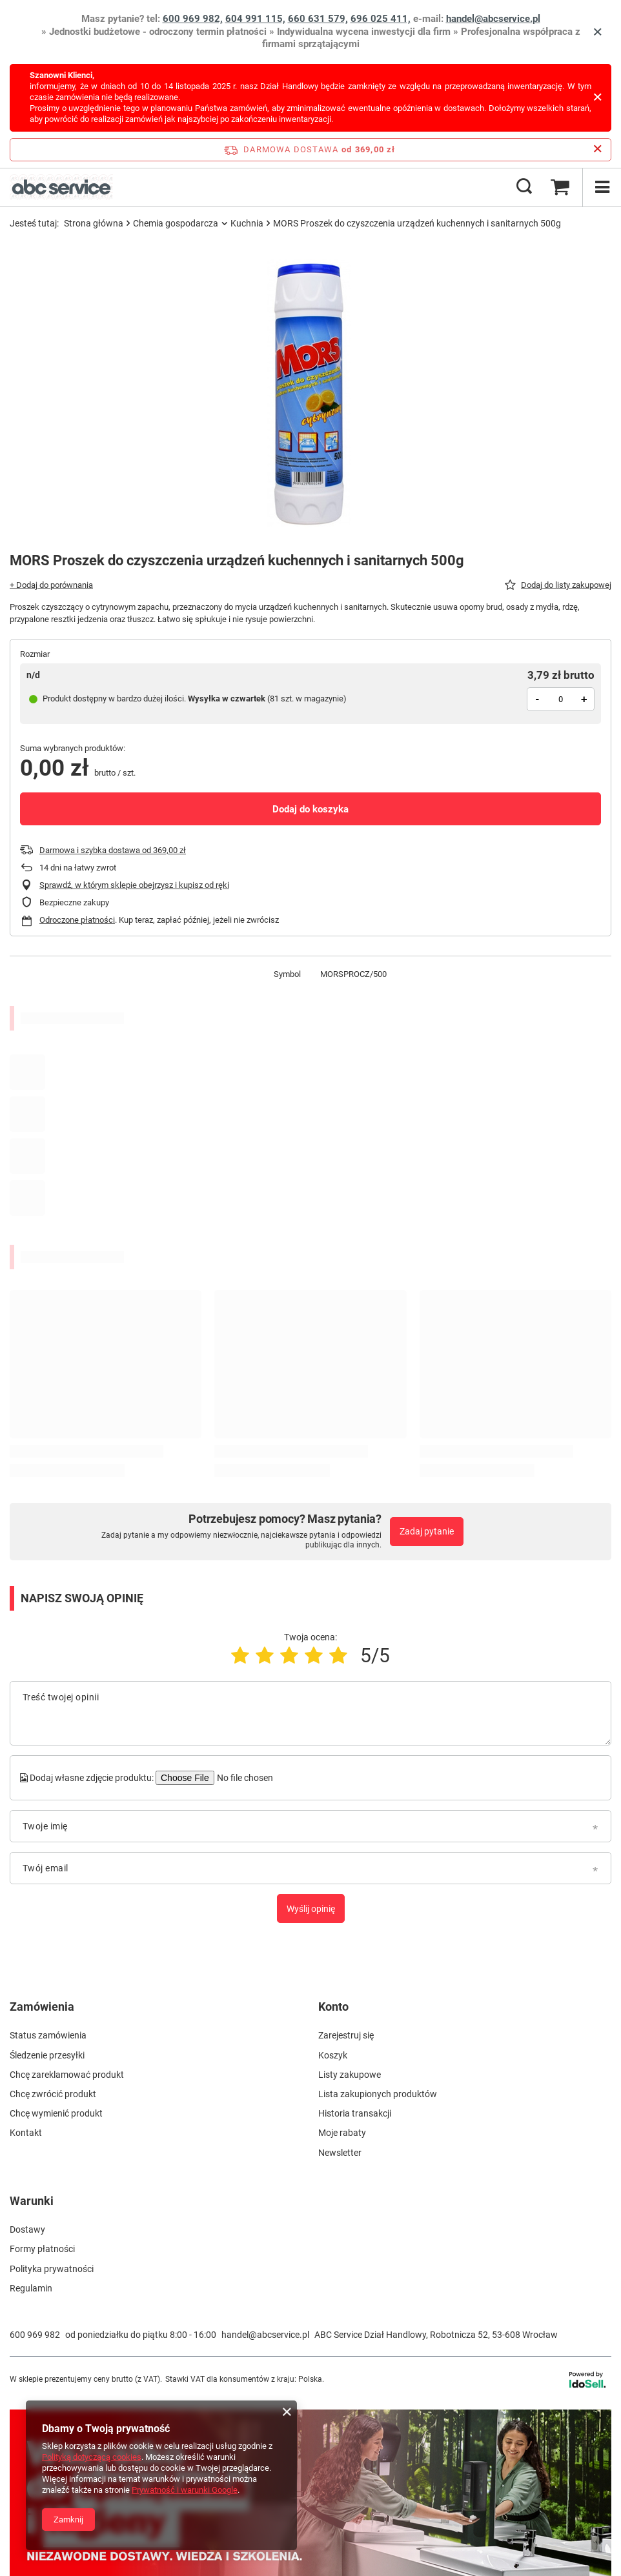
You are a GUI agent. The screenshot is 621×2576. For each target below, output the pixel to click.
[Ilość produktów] (561, 699)
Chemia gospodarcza (175, 223)
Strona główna (93, 223)
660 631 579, (318, 19)
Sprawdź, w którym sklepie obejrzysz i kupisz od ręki (134, 885)
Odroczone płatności (77, 920)
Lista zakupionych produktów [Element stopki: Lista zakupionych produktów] (377, 2094)
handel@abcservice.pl (493, 19)
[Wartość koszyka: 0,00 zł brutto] (559, 187)
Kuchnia (246, 223)
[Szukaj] (524, 187)
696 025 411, (381, 19)
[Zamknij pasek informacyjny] (597, 149)
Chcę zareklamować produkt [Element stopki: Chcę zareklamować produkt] (67, 2074)
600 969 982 (35, 2334)
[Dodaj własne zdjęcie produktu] (243, 1778)
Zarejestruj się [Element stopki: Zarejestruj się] (346, 2035)
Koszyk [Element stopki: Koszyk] (332, 2055)
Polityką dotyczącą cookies (91, 2457)
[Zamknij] (597, 32)
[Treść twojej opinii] (310, 1713)
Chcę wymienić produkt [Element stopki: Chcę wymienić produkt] (56, 2113)
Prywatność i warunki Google (185, 2490)
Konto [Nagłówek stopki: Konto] (333, 2006)
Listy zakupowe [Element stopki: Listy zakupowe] (349, 2074)
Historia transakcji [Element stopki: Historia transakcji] (354, 2113)
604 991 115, (255, 19)
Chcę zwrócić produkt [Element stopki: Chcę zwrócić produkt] (53, 2094)
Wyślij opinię (311, 1909)
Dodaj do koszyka (310, 809)
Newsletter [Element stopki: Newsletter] (339, 2153)
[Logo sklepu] (61, 187)
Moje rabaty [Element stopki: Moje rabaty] (342, 2133)
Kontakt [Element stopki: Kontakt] (26, 2133)
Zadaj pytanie (427, 1531)
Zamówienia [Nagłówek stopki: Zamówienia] (42, 2006)
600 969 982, (193, 19)
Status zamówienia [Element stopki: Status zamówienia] (48, 2035)
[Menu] (601, 187)
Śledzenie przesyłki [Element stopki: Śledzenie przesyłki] (47, 2055)
